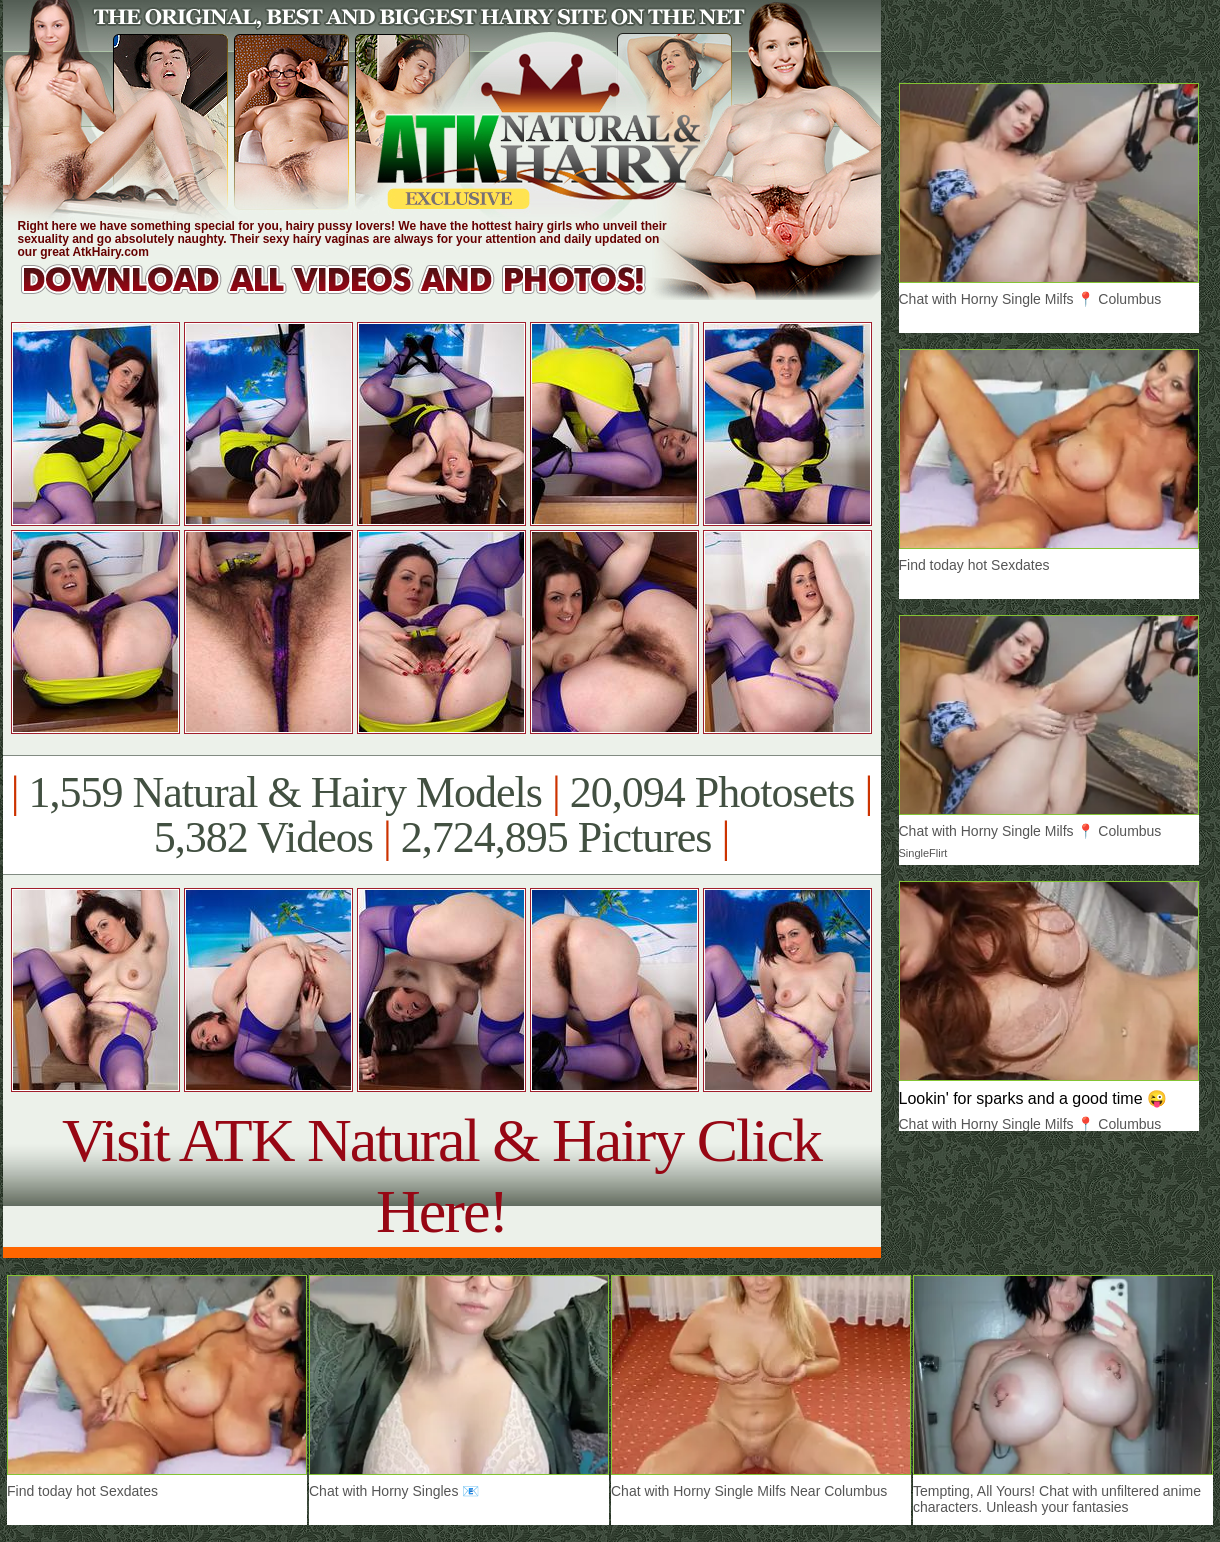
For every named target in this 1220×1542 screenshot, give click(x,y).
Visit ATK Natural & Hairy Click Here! (441, 1175)
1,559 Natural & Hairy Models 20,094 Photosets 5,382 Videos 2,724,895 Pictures (441, 815)
